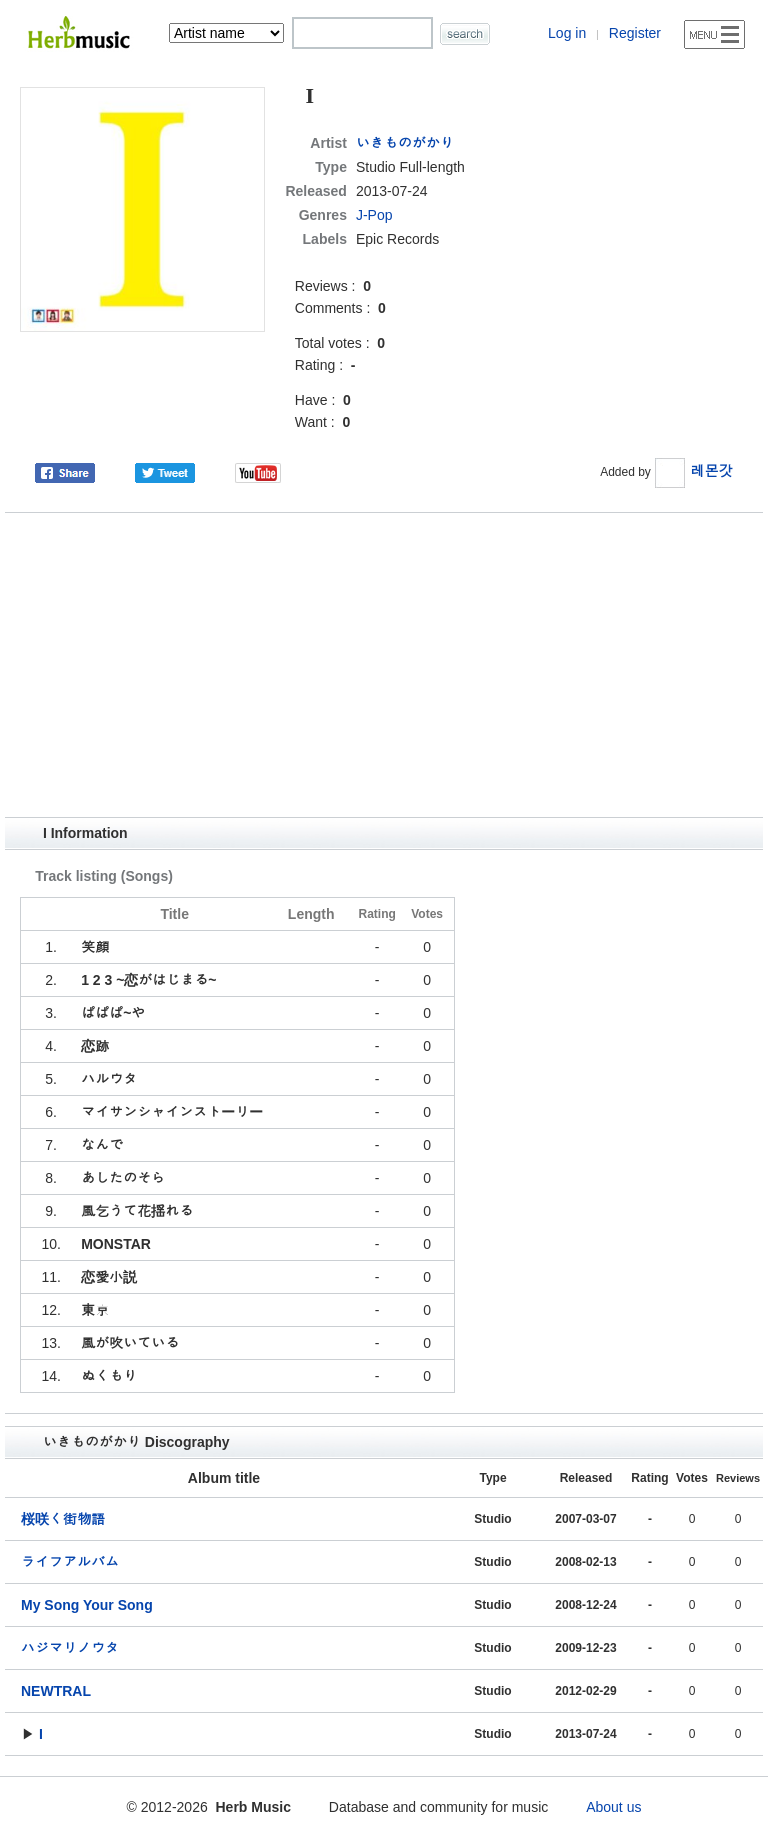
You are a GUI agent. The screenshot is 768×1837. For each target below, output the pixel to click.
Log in (567, 33)
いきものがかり (405, 143)
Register (635, 33)
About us (613, 1807)
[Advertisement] (384, 665)
